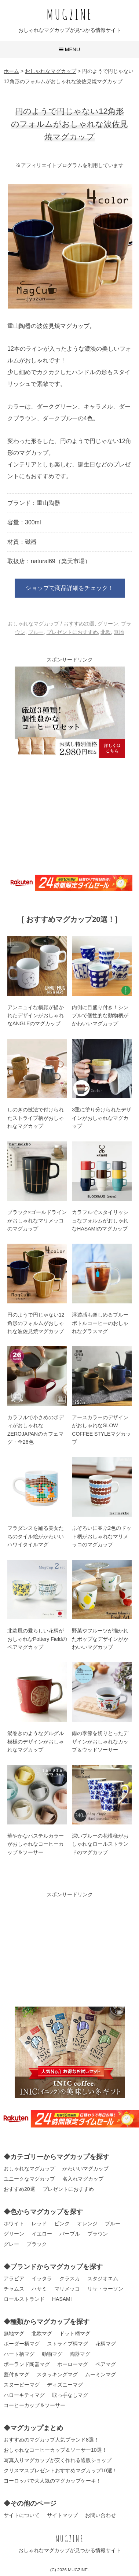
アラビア (14, 2278)
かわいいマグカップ (85, 2168)
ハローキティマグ (24, 2395)
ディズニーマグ (65, 2385)
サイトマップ (62, 2515)
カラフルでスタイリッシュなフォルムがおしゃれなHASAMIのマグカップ (100, 1220)
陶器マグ (80, 2354)
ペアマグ (105, 2364)
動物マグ (52, 2354)
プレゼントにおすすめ (72, 632)
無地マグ (14, 2333)
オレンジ (87, 2223)
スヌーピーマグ (22, 2385)
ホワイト (14, 2223)
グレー (11, 2244)
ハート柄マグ (19, 2354)
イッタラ (42, 2278)
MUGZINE (70, 14)
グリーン (108, 624)
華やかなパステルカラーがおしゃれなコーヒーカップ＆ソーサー (35, 1844)
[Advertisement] (70, 815)
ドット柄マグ (74, 2333)
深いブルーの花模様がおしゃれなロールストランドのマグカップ (100, 1844)
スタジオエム (102, 2278)
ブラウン (97, 2234)
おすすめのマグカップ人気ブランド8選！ (51, 2440)
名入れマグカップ (82, 2179)
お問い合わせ (100, 2515)
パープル (69, 2234)
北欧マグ (42, 2333)
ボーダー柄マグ (22, 2344)
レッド (39, 2223)
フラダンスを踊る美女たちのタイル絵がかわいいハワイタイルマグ (35, 1536)
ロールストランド (24, 2299)
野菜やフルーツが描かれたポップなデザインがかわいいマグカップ (100, 1639)
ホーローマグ (72, 2364)
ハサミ (39, 2289)
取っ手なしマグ (70, 2395)
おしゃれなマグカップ (33, 624)
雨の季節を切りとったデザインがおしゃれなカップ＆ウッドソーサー (100, 1741)
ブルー (36, 632)
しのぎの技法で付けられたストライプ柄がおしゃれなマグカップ (35, 1118)
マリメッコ (67, 2289)
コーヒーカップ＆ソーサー (34, 2405)
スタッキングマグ (57, 2374)
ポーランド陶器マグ (27, 2364)
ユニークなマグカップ (29, 2179)
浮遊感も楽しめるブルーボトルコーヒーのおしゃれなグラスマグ (100, 1323)
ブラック (36, 2244)
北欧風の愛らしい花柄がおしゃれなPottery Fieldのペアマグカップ (37, 1639)
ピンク (62, 2223)
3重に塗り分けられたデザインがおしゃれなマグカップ (101, 1118)
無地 (119, 632)
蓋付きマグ (16, 2374)
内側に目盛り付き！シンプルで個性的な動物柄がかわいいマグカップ (100, 1015)
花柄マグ (105, 2344)
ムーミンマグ (100, 2374)
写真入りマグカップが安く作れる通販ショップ (57, 2460)
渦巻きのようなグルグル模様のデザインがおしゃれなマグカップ (35, 1741)
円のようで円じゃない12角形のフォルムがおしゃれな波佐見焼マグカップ (36, 1323)
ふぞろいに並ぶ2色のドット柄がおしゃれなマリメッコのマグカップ (101, 1536)
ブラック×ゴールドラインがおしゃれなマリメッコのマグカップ (37, 1220)
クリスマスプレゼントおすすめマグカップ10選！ (60, 2470)
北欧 (105, 632)
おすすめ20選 (79, 624)
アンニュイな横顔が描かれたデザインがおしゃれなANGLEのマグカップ (35, 1015)
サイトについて (22, 2515)
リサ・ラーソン (105, 2289)
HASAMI (62, 2299)
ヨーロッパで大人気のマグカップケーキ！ (52, 2481)
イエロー (42, 2234)
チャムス (14, 2289)
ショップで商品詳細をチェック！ (70, 588)
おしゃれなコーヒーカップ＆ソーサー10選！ (55, 2450)
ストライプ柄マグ (67, 2344)
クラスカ (69, 2278)
